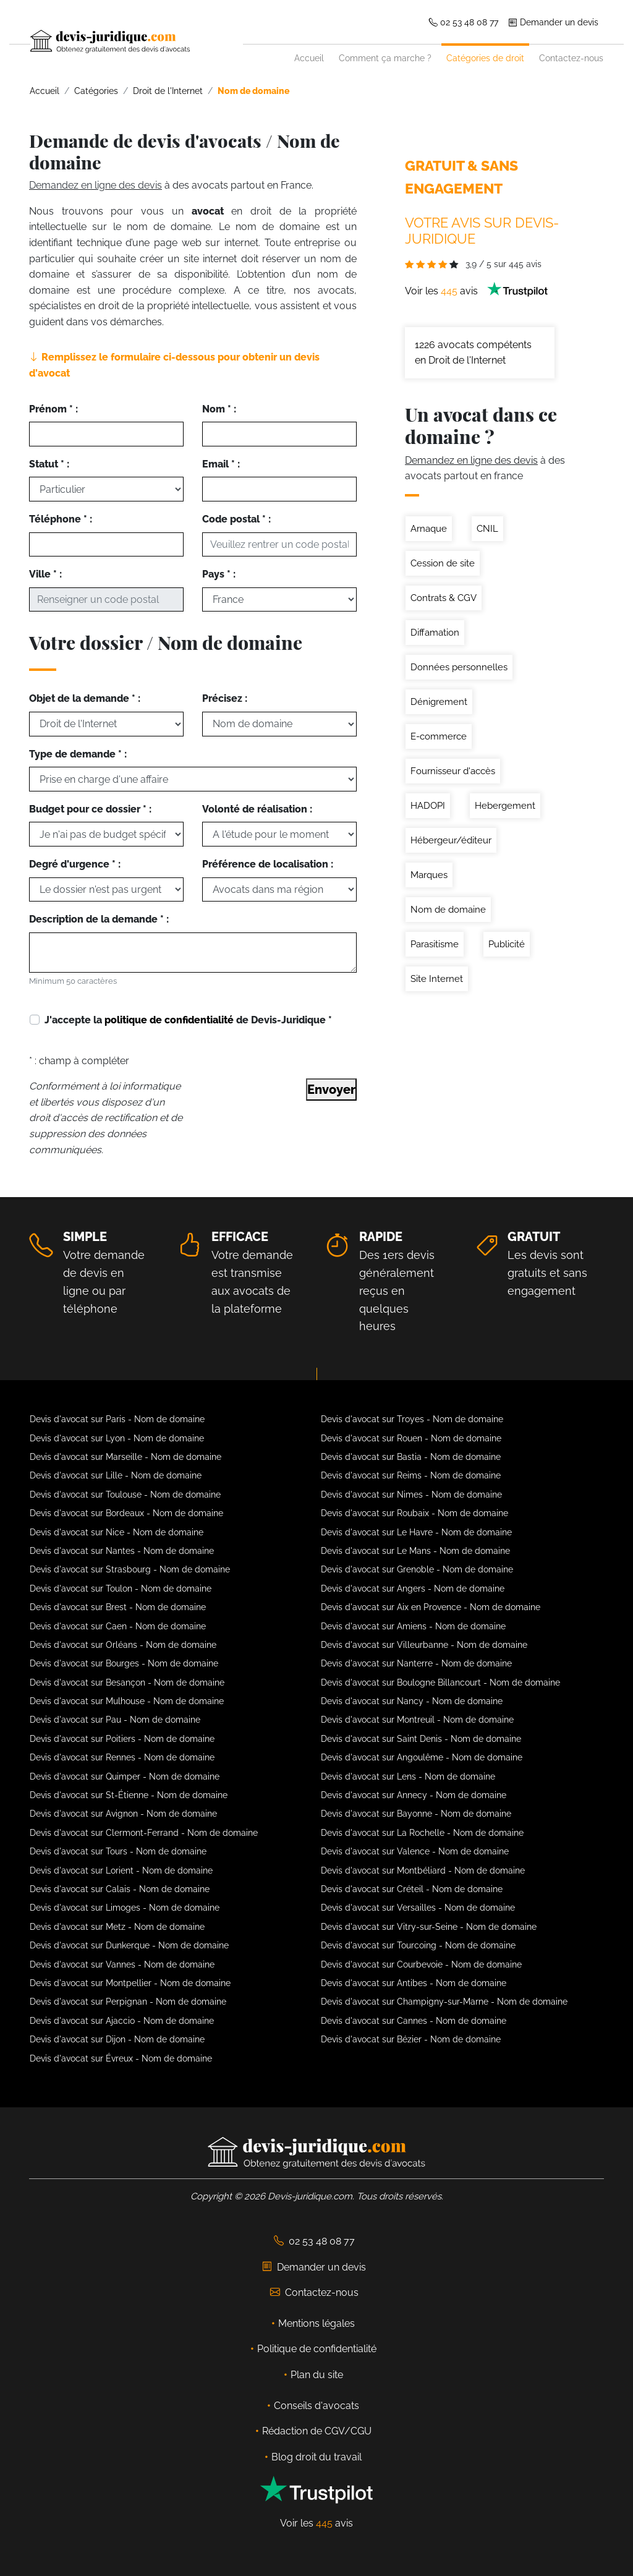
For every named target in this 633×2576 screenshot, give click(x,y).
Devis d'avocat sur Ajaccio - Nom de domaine (122, 2021)
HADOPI (427, 805)
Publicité (506, 944)
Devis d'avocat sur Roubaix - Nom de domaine (414, 1513)
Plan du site (317, 2375)
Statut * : (49, 464)
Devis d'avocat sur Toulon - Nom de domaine (120, 1588)
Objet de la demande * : (84, 698)
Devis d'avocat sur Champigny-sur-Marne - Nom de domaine (444, 2002)
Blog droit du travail (316, 2457)
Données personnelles (459, 667)
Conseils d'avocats (316, 2406)
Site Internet (436, 978)
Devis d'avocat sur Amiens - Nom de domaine (413, 1626)
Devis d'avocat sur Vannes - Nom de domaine (122, 1964)
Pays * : (219, 574)
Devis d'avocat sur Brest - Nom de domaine (118, 1607)
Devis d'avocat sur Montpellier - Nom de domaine (130, 1983)
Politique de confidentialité (316, 2349)
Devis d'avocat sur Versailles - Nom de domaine (418, 1908)
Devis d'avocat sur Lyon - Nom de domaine (117, 1438)
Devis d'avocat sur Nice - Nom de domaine (116, 1532)
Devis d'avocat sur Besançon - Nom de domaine (127, 1682)
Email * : (221, 464)
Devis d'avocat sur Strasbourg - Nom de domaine (130, 1569)
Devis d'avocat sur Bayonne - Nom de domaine (416, 1814)
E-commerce (438, 736)
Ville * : (45, 574)
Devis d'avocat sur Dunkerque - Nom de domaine (129, 1945)
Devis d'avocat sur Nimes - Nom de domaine (411, 1494)
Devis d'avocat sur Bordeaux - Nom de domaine (126, 1513)
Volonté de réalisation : (257, 809)
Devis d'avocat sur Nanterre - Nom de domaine (416, 1663)
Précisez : (224, 698)
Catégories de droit (485, 58)
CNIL (487, 528)
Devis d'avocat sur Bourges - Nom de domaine (124, 1663)
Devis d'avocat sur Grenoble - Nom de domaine (417, 1569)
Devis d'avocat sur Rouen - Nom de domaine (411, 1438)
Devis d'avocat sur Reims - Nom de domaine (411, 1475)
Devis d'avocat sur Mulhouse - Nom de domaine (127, 1701)
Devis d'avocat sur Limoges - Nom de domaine (124, 1908)
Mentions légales (316, 2323)
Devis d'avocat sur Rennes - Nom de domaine (122, 1757)
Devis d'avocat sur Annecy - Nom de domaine (413, 1795)
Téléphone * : (60, 519)
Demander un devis (553, 22)
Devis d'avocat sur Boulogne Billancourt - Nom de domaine (440, 1682)
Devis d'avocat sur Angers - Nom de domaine (412, 1588)
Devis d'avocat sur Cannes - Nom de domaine (413, 2021)
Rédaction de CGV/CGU (317, 2431)
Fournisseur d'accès (452, 771)
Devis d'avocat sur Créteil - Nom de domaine (412, 1889)
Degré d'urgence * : (75, 864)
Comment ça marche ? (385, 58)
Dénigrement (438, 701)
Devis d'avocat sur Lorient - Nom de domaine (121, 1870)
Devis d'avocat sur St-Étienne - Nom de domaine (128, 1795)
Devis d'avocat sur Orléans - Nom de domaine (123, 1645)
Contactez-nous (571, 58)
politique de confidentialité (169, 1020)
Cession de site (442, 563)
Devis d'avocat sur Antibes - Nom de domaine (413, 1983)
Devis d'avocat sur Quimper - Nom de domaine (124, 1776)
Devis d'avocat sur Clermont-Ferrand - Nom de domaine (144, 1833)
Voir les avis (476, 291)
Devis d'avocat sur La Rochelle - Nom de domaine (422, 1833)
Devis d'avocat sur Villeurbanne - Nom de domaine (424, 1645)
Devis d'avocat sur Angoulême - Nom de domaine (421, 1757)
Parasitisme (434, 944)
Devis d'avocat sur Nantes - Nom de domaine (122, 1551)
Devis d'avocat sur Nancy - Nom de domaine (412, 1701)
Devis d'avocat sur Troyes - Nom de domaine (412, 1419)
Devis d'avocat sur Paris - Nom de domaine (117, 1419)
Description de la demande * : (99, 919)
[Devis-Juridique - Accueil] (136, 41)
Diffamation (434, 632)
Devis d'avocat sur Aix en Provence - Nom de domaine (430, 1607)
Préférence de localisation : (267, 864)
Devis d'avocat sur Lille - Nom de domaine (116, 1475)
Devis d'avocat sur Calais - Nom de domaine (120, 1889)
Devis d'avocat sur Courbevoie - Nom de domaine (421, 1964)
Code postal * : (236, 519)
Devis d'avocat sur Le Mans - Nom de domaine (415, 1551)
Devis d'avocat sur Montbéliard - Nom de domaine (423, 1870)
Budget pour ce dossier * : (90, 809)
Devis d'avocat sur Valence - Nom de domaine (415, 1851)
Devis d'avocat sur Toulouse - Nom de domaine (125, 1494)
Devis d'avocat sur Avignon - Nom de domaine (123, 1814)
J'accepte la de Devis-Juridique (188, 1020)
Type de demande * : (78, 754)
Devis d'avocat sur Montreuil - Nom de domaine (417, 1720)
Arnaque (428, 528)
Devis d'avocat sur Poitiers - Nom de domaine (122, 1739)
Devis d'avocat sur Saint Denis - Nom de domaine (421, 1739)
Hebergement (505, 805)
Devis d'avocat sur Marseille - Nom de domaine (125, 1457)
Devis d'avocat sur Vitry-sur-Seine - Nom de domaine (429, 1927)
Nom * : (219, 409)
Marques (429, 875)
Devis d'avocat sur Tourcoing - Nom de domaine (418, 1945)
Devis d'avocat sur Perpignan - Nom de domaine (128, 2002)
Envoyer (331, 1089)
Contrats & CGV (443, 597)
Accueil (309, 58)
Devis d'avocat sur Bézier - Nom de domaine (411, 2039)
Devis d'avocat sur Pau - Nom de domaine (115, 1720)
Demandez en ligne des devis (95, 185)
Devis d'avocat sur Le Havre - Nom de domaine (416, 1532)
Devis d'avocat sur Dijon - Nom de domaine (117, 2039)
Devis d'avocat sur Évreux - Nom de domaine (121, 2058)
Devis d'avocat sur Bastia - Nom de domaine (411, 1457)
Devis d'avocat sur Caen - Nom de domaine (118, 1626)
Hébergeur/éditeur (450, 840)
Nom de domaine (448, 909)
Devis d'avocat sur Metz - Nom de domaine (117, 1927)
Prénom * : (53, 409)
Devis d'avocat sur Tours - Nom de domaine (118, 1851)
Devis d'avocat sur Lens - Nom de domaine (408, 1776)
